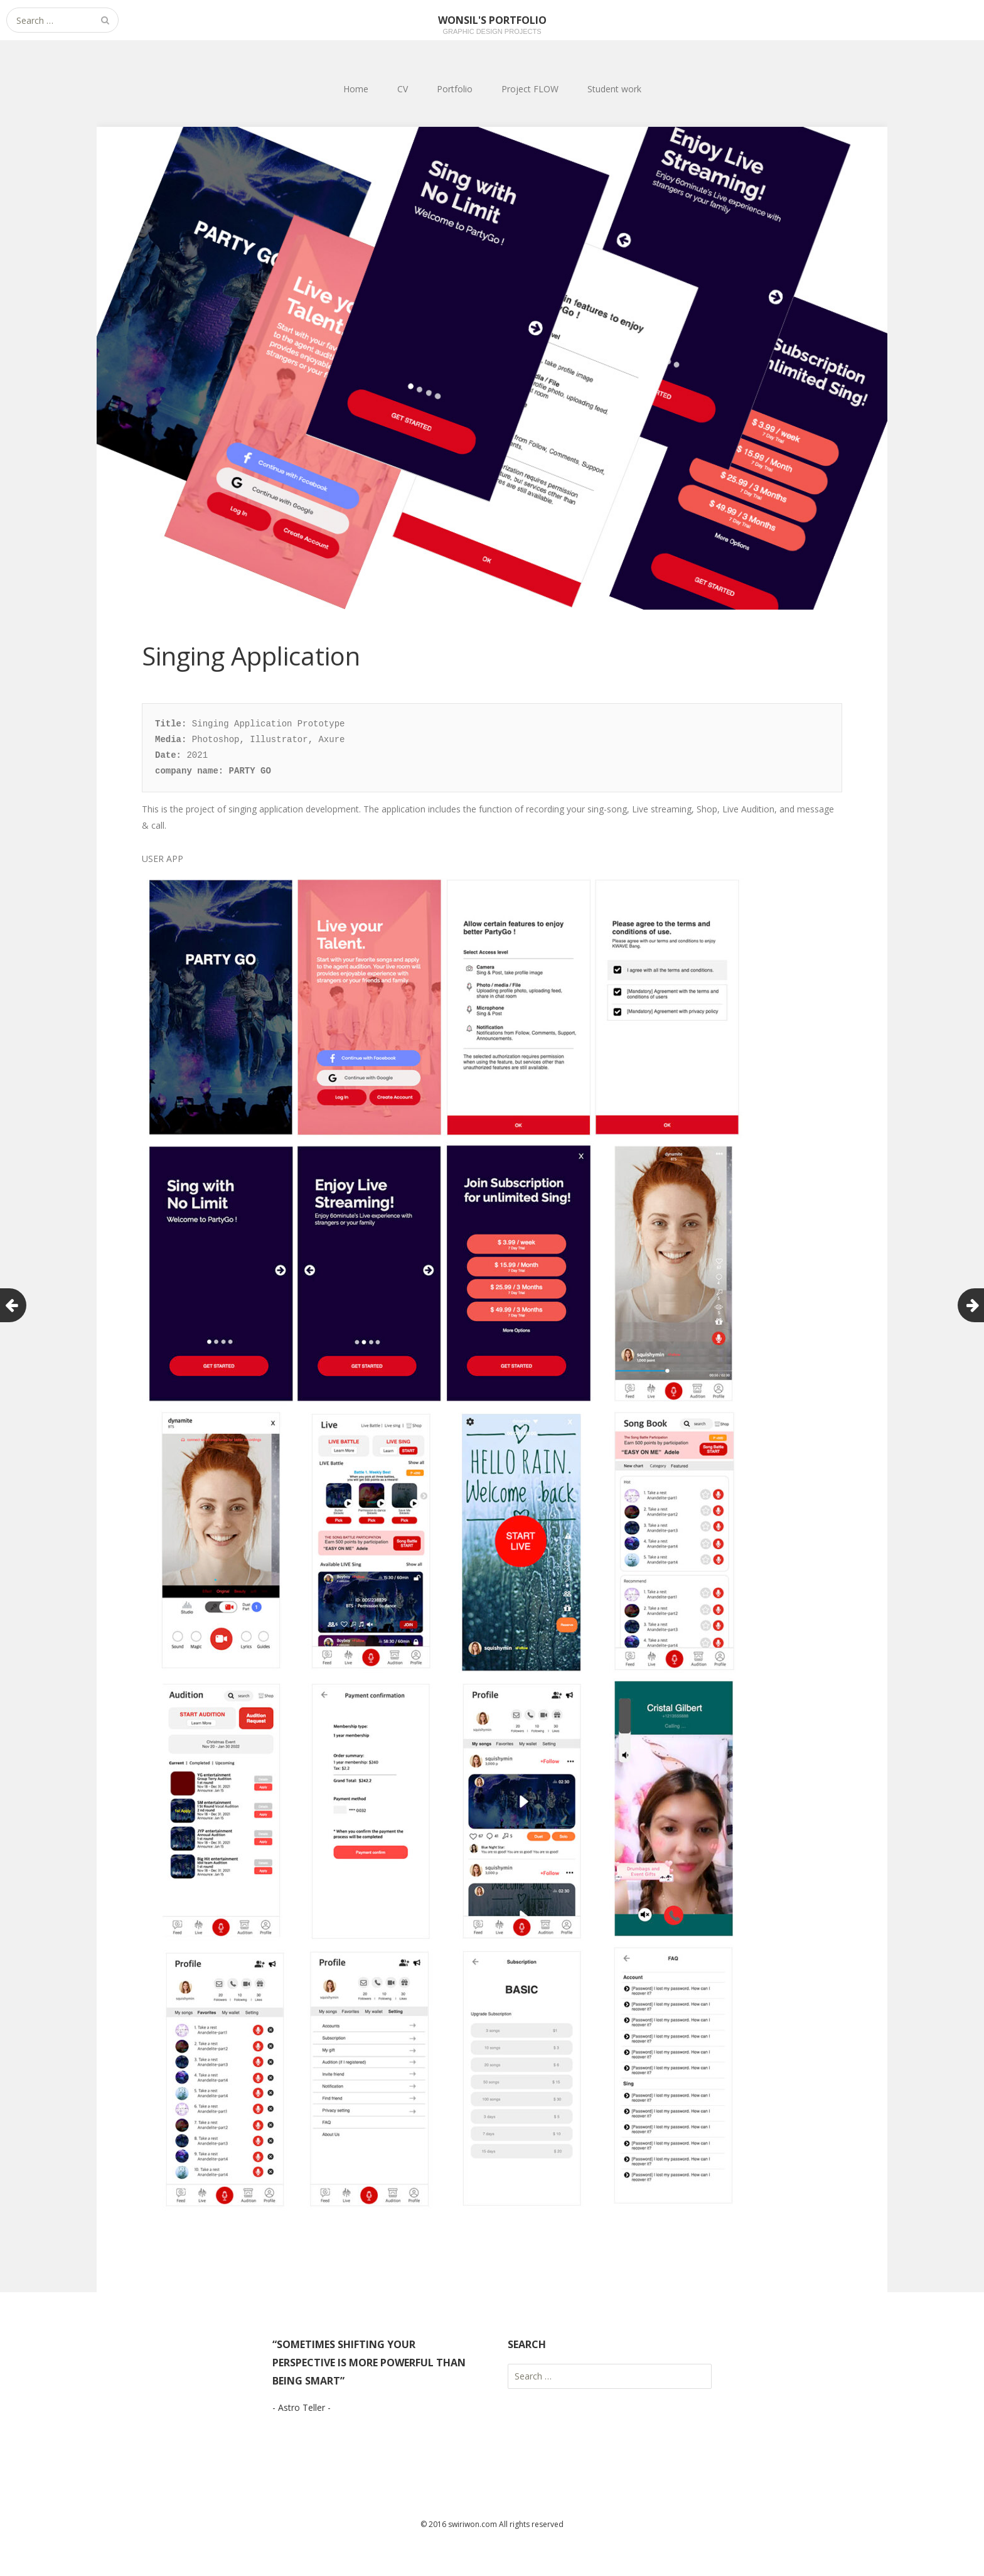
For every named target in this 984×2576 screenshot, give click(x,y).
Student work (614, 89)
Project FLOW (530, 89)
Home (355, 89)
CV (402, 89)
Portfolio (455, 89)
